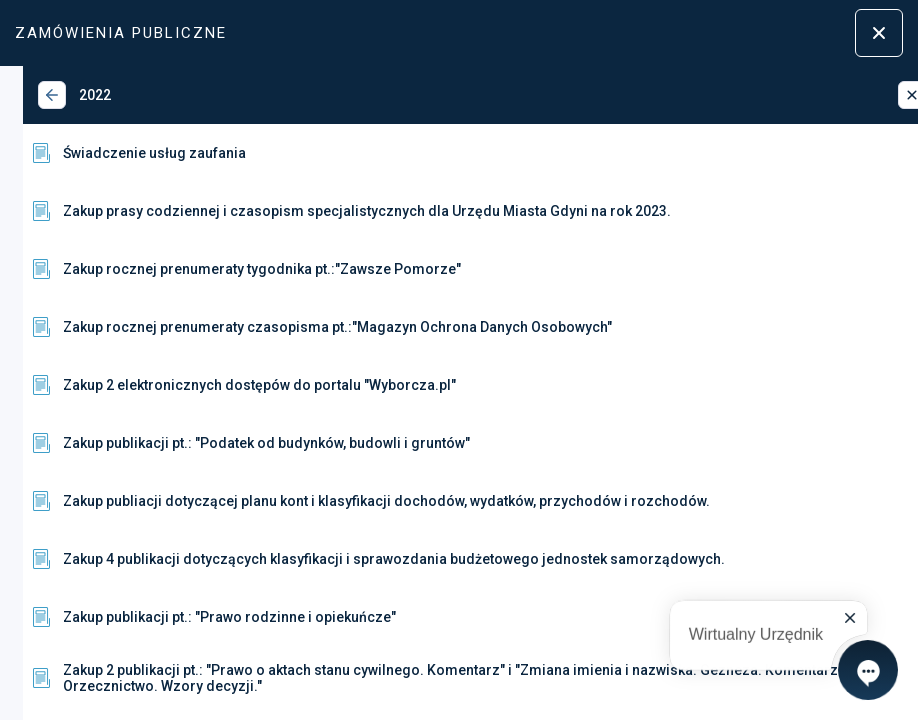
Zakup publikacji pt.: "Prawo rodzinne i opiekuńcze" (189, 617)
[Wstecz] (29, 95)
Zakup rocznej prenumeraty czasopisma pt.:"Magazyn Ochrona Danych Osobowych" (297, 327)
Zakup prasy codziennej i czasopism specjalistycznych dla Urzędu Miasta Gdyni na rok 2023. (327, 211)
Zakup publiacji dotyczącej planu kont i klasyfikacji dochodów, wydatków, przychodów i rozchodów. (346, 501)
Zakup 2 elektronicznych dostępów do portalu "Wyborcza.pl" (219, 385)
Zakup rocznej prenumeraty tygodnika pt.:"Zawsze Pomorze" (222, 269)
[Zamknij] (889, 95)
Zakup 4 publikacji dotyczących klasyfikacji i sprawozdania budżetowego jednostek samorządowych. (354, 559)
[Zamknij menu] (879, 33)
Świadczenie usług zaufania (114, 153)
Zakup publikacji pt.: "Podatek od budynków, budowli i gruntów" (226, 443)
